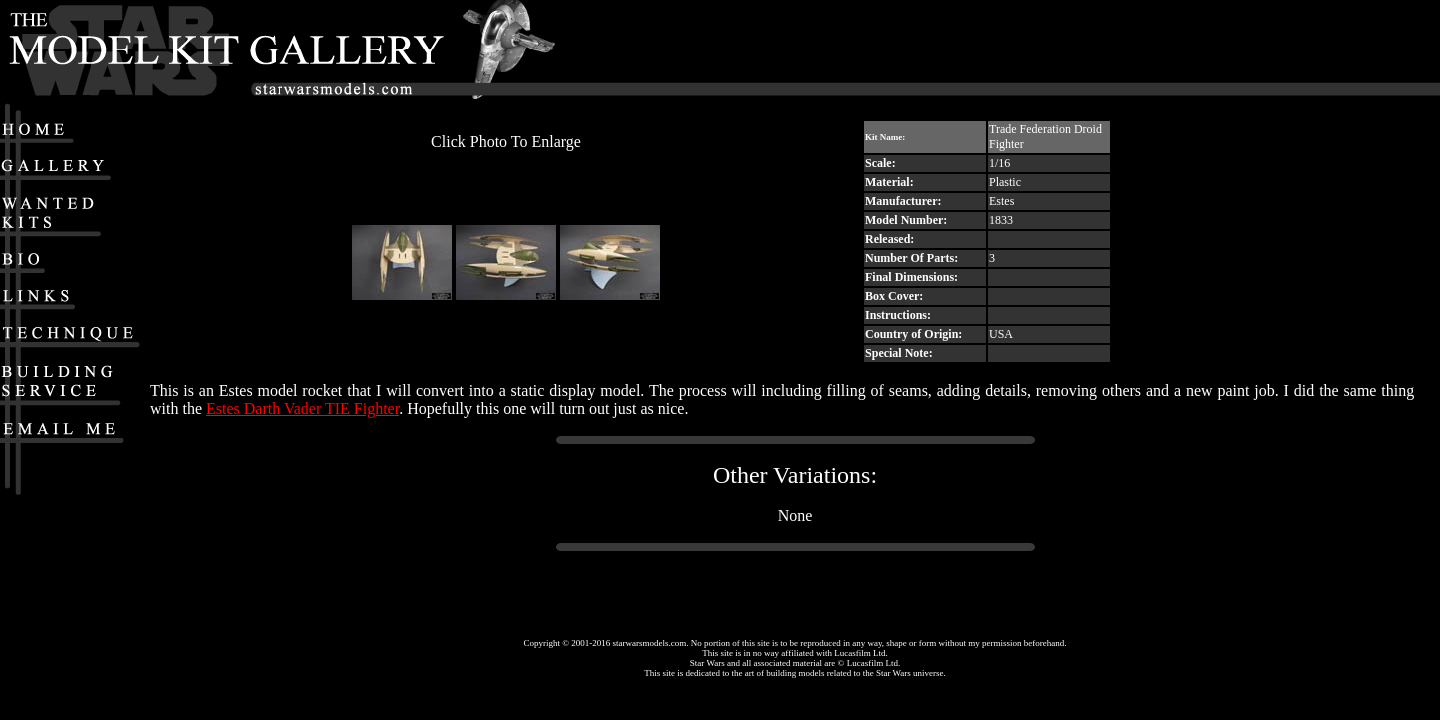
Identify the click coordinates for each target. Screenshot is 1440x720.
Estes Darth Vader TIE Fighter (302, 408)
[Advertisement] (1134, 51)
